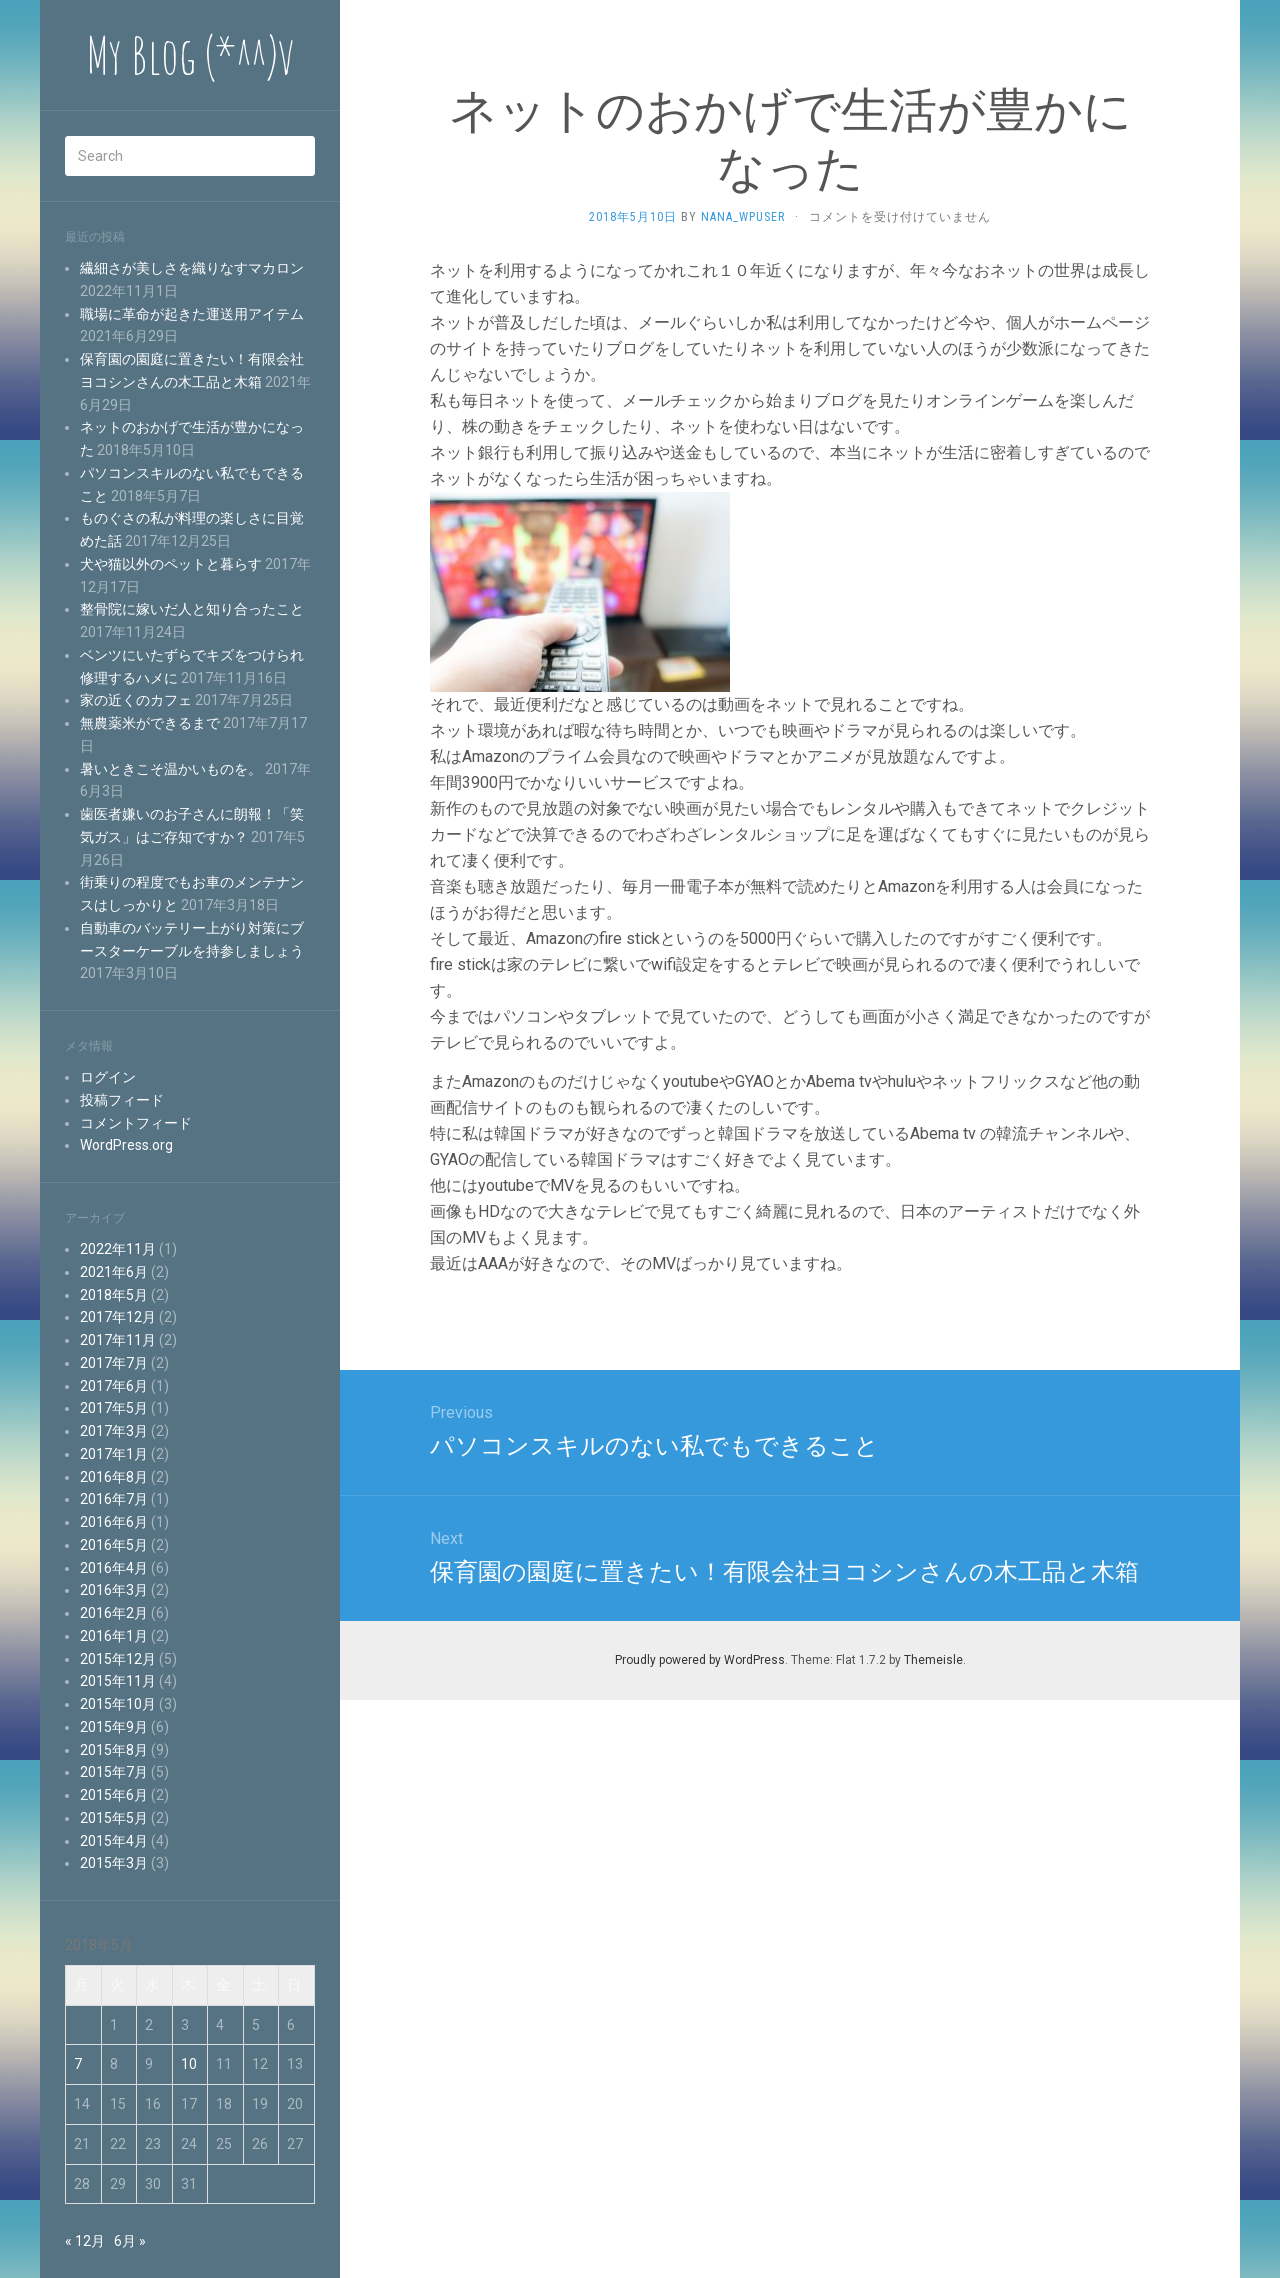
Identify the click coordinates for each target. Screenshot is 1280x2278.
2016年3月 (114, 1590)
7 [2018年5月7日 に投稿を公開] (78, 2064)
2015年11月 (118, 1681)
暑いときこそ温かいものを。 (171, 769)
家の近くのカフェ (136, 700)
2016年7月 (114, 1499)
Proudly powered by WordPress (700, 1660)
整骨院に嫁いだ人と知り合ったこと (192, 609)
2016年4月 (114, 1568)
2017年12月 (118, 1317)
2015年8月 (114, 1750)
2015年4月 (114, 1841)
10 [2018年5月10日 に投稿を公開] (189, 2064)
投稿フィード (122, 1100)
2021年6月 (114, 1272)
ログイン (108, 1077)
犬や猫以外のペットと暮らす (171, 564)
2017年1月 (114, 1454)
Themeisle (933, 1660)
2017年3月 (114, 1431)
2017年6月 (114, 1386)
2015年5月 (114, 1818)
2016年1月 (114, 1636)
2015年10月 (118, 1704)
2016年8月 (114, 1477)
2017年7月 (114, 1363)
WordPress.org (126, 1145)
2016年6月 (114, 1522)
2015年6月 (114, 1795)
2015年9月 (114, 1727)
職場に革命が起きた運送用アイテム (192, 314)
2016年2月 (114, 1613)
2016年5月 (114, 1545)
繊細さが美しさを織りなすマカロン (192, 268)
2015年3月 (114, 1863)
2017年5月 (114, 1408)
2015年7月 (114, 1772)
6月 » (130, 2241)
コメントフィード (136, 1123)
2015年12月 (118, 1659)
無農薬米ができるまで (150, 723)
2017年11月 (118, 1340)
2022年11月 (118, 1249)
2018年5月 (114, 1295)
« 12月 (85, 2241)
